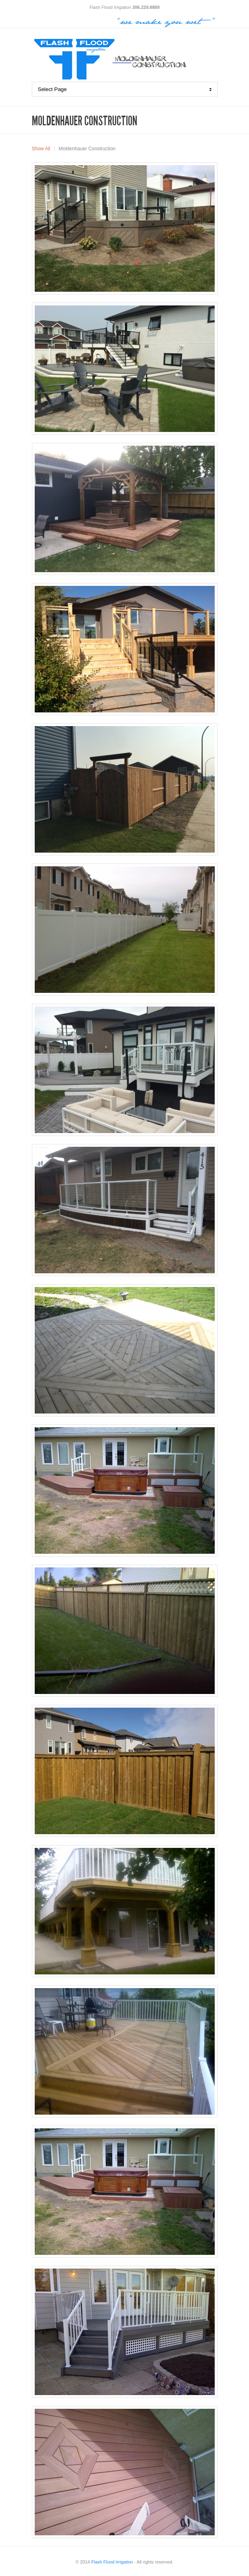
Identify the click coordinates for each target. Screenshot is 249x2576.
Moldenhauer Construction (87, 149)
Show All (41, 149)
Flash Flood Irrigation (112, 2561)
